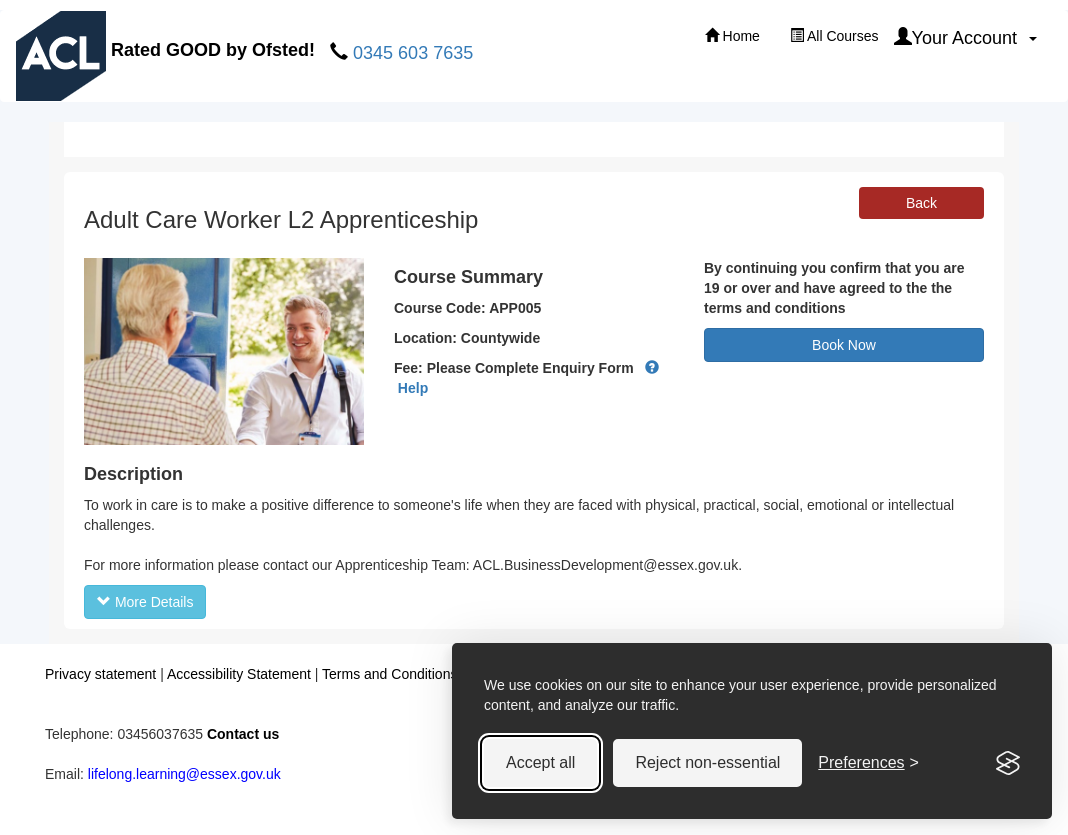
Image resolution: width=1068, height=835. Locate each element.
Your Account (965, 37)
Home (732, 36)
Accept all (540, 762)
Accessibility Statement (239, 674)
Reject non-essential (707, 762)
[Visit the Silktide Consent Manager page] (1008, 763)
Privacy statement (100, 674)
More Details (145, 602)
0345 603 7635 (413, 53)
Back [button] (921, 203)
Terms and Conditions (389, 674)
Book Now (844, 345)
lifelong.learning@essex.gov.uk (184, 774)
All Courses (834, 36)
